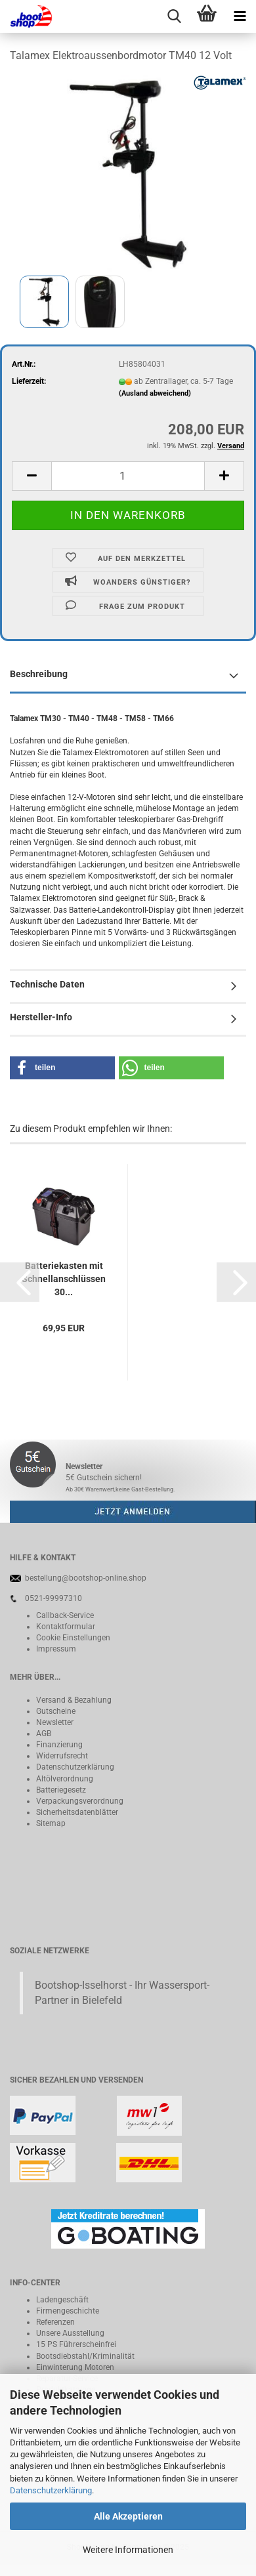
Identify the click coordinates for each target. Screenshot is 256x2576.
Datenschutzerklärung (51, 2490)
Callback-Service (65, 1615)
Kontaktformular (65, 1626)
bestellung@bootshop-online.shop (85, 1578)
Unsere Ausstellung (70, 2333)
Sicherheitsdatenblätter (77, 1812)
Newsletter (55, 1722)
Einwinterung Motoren (75, 2367)
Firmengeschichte (67, 2311)
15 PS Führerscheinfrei (76, 2344)
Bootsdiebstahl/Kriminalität (85, 2356)
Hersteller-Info (41, 1017)
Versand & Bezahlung (74, 1700)
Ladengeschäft (62, 2299)
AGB (43, 1733)
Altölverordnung (64, 1778)
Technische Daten (47, 984)
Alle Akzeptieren (128, 2516)
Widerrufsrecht (62, 1755)
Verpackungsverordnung (79, 1801)
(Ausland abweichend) (155, 393)
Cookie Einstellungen (73, 1637)
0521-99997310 (53, 1598)
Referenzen (55, 2322)
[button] (62, 1067)
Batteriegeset (59, 1790)
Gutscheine (55, 1711)
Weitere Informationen (128, 2550)
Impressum (56, 1648)
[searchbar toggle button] (174, 16)
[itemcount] (128, 476)
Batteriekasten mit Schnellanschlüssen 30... (64, 1278)
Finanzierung (59, 1744)
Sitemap (51, 1823)
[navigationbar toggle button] (239, 16)
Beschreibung (39, 674)
